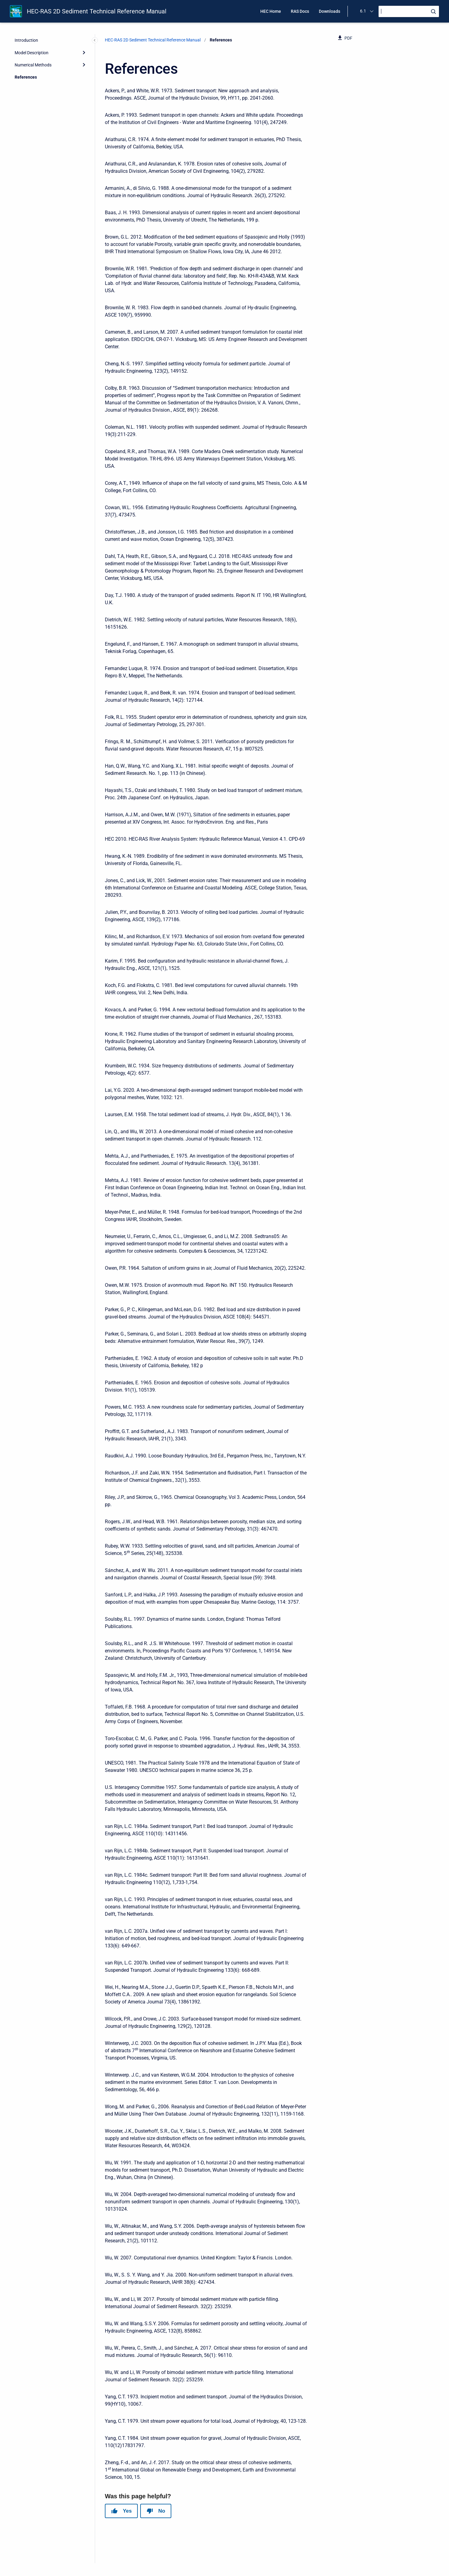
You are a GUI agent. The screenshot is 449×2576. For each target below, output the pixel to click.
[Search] (408, 11)
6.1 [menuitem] (363, 11)
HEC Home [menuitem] (270, 11)
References (26, 77)
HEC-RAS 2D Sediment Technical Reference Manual (96, 11)
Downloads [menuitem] (329, 11)
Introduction (26, 40)
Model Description (31, 52)
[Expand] (84, 52)
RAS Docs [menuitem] (300, 11)
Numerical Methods (33, 64)
